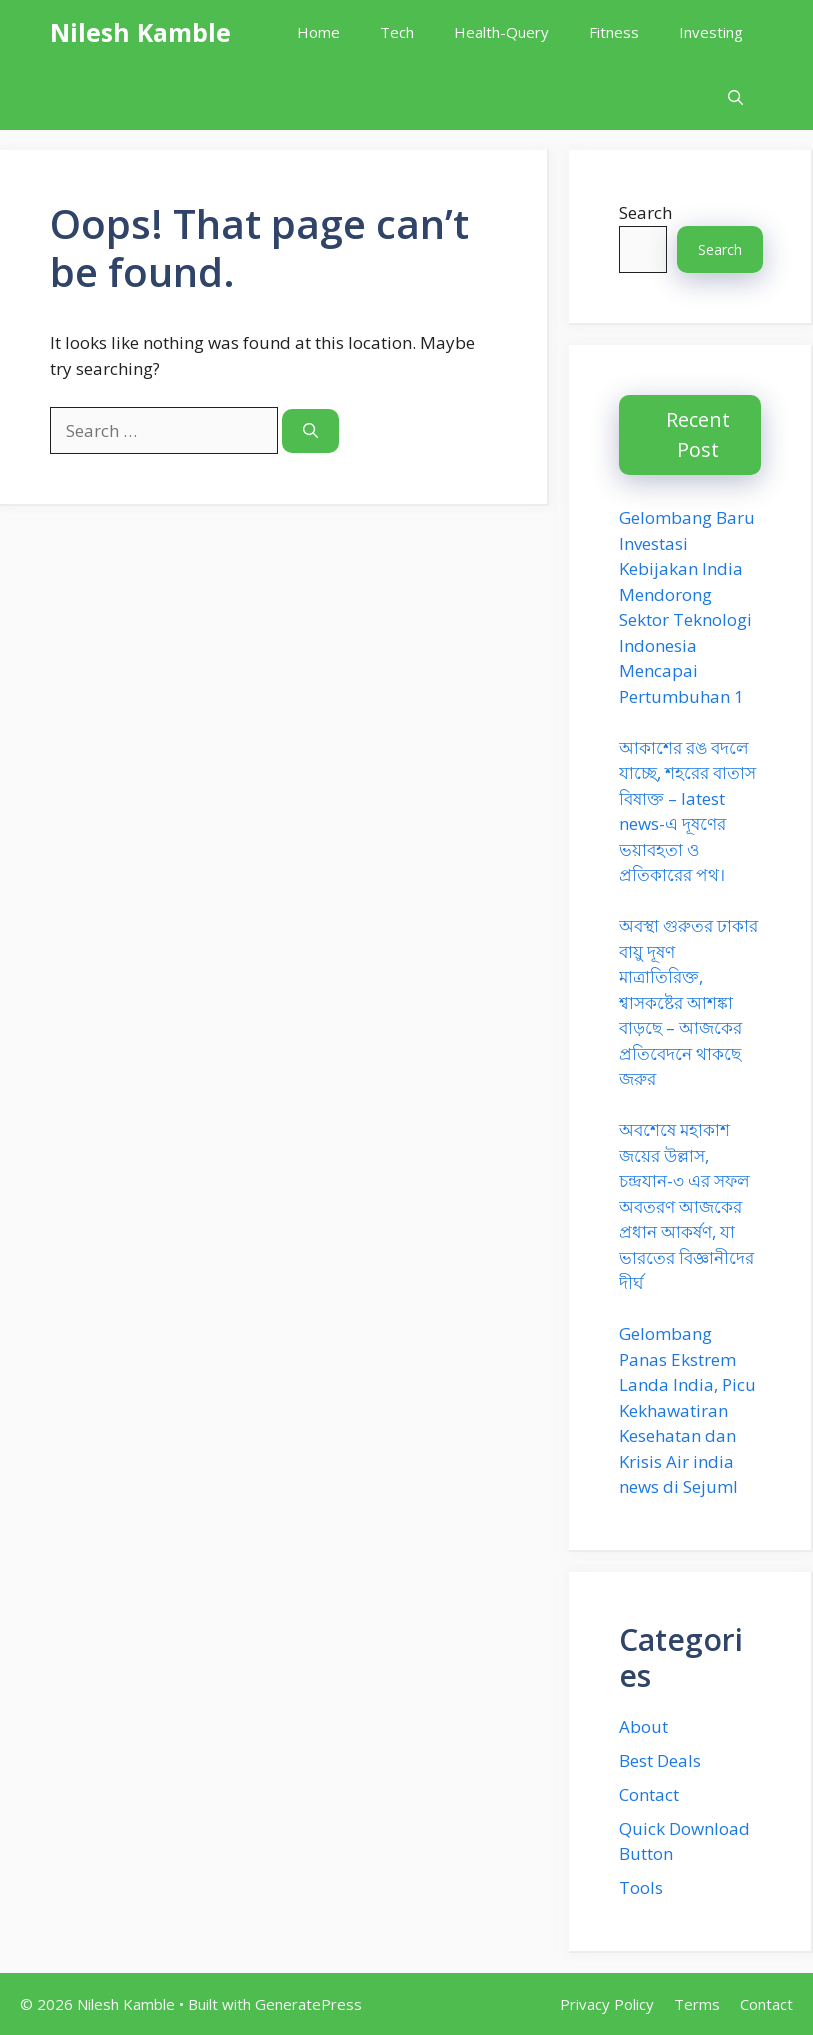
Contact (649, 1794)
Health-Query (501, 32)
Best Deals (660, 1760)
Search (645, 212)
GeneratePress (308, 2004)
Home (318, 32)
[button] (735, 97)
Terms (697, 2004)
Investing (711, 32)
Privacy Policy (607, 2004)
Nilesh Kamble (140, 32)
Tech (397, 32)
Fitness (614, 32)
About (643, 1726)
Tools (641, 1887)
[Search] (310, 431)
